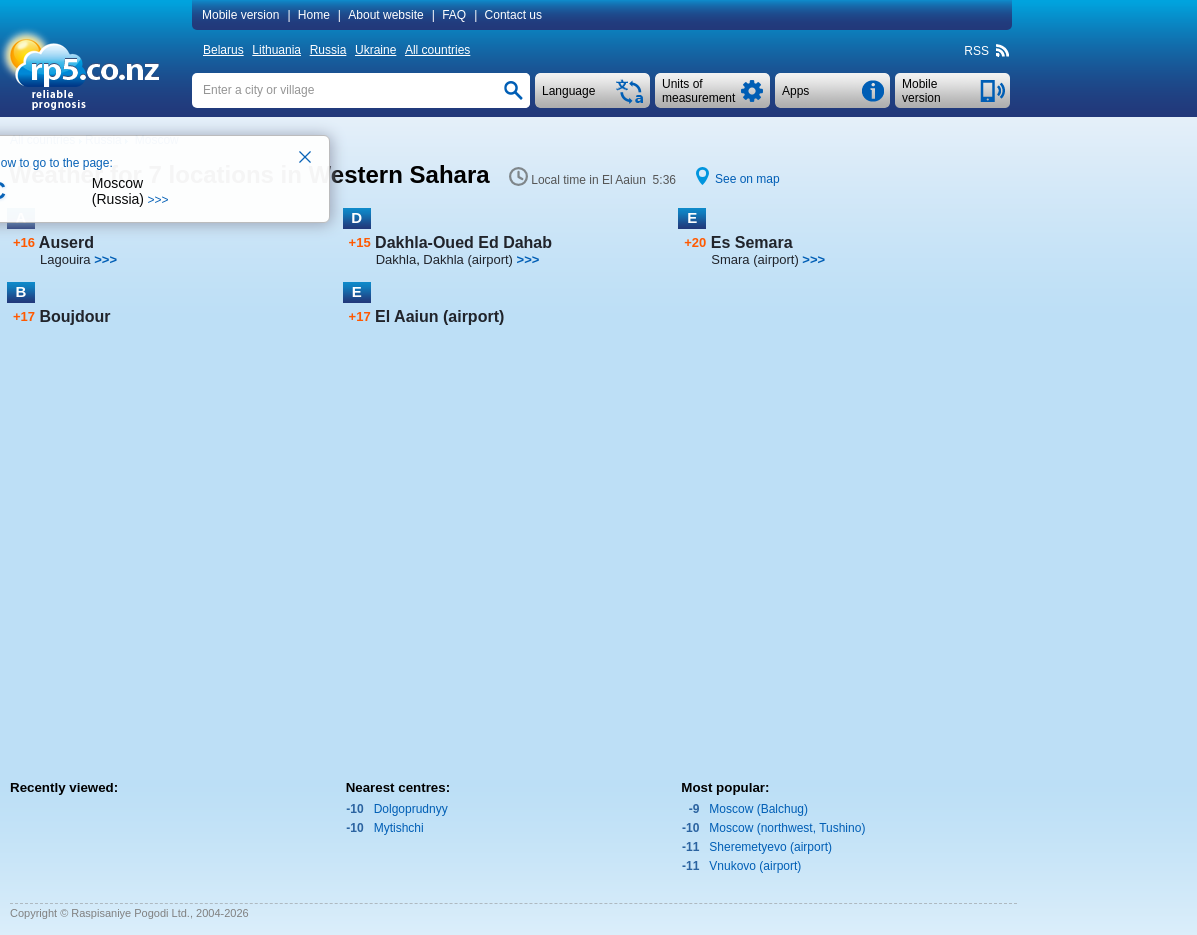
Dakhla (396, 259)
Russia (328, 50)
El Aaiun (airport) (439, 316)
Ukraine (375, 50)
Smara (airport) (754, 259)
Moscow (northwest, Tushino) (787, 828)
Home (314, 15)
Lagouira (65, 259)
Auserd (66, 242)
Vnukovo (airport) (755, 866)
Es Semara (752, 242)
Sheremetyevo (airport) (770, 847)
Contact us (513, 15)
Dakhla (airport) (468, 259)
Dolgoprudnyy (411, 809)
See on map (747, 179)
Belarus (223, 50)
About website (385, 15)
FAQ (454, 15)
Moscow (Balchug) (758, 809)
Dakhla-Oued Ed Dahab (463, 242)
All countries (437, 50)
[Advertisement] (1095, 457)
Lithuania (276, 50)
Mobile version (240, 15)
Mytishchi (399, 828)
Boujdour (74, 316)
